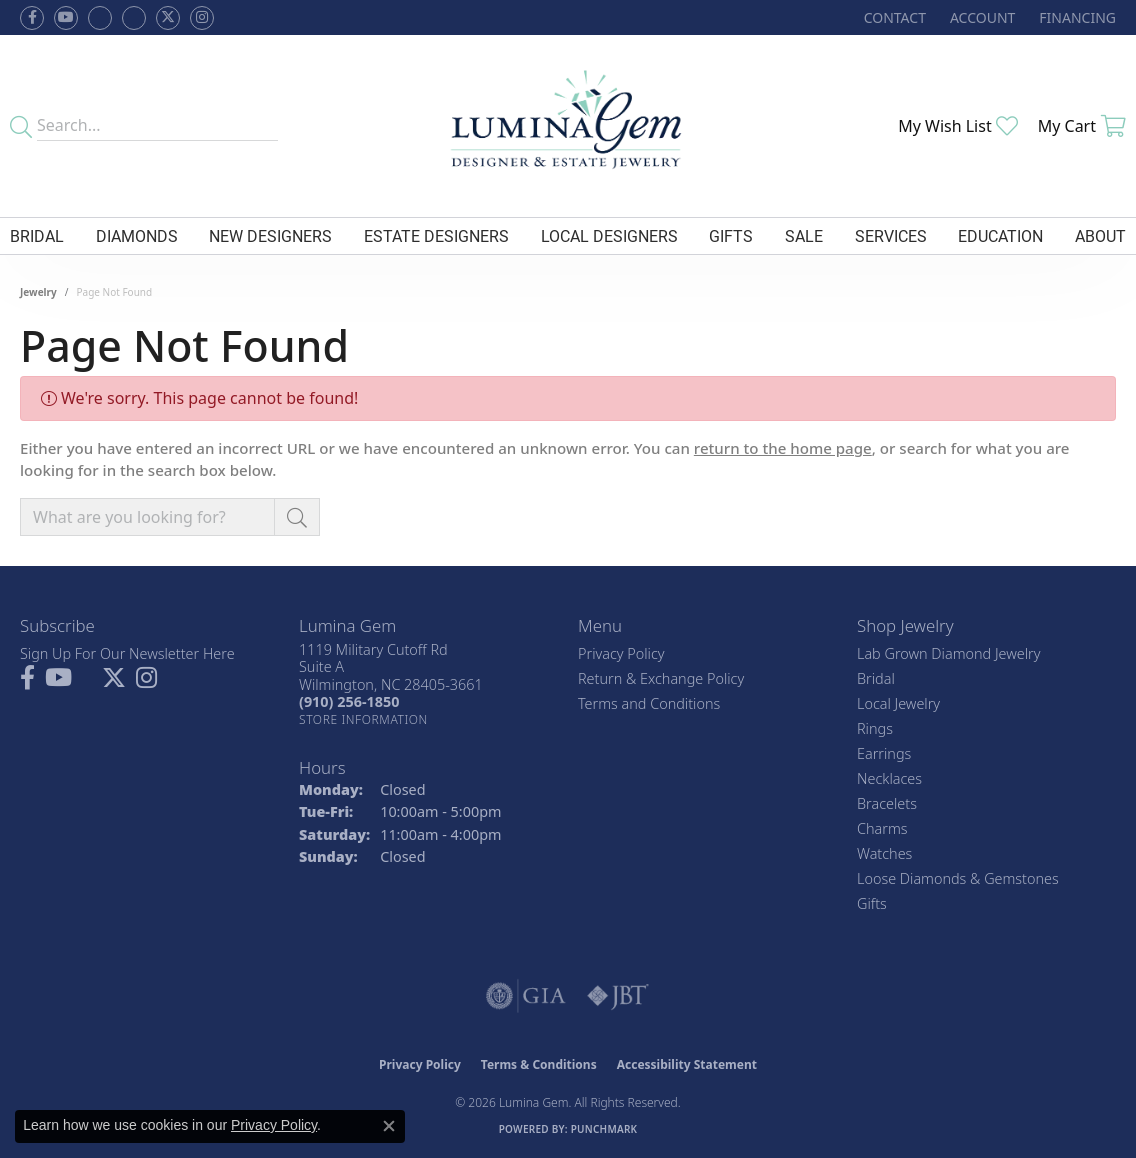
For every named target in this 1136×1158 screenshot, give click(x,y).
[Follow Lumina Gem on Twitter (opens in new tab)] (168, 18)
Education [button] (1000, 235)
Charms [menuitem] (882, 828)
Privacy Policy (621, 653)
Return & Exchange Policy (661, 678)
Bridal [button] (37, 235)
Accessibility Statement (687, 1064)
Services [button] (891, 235)
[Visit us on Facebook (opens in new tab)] (100, 18)
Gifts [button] (731, 235)
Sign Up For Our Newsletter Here (127, 653)
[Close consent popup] (389, 1126)
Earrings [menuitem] (884, 753)
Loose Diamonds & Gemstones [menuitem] (958, 878)
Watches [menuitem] (884, 853)
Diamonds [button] (137, 235)
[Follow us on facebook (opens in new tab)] (32, 18)
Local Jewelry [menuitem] (898, 703)
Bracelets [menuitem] (887, 803)
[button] (980, 17)
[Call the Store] (349, 701)
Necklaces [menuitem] (889, 778)
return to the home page (783, 448)
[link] (893, 17)
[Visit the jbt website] (618, 996)
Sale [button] (804, 235)
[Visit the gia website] (526, 996)
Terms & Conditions (539, 1064)
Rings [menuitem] (875, 728)
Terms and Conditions (649, 703)
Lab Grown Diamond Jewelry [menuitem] (948, 653)
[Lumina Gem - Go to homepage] (568, 126)
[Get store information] (363, 719)
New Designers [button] (270, 235)
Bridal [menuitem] (876, 678)
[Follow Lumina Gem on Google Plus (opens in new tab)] (134, 18)
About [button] (1100, 235)
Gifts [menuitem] (872, 903)
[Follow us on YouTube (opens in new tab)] (66, 18)
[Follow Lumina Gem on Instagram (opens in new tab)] (202, 18)
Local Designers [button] (609, 235)
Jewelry (38, 292)
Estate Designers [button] (436, 235)
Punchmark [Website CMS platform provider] (604, 1129)
